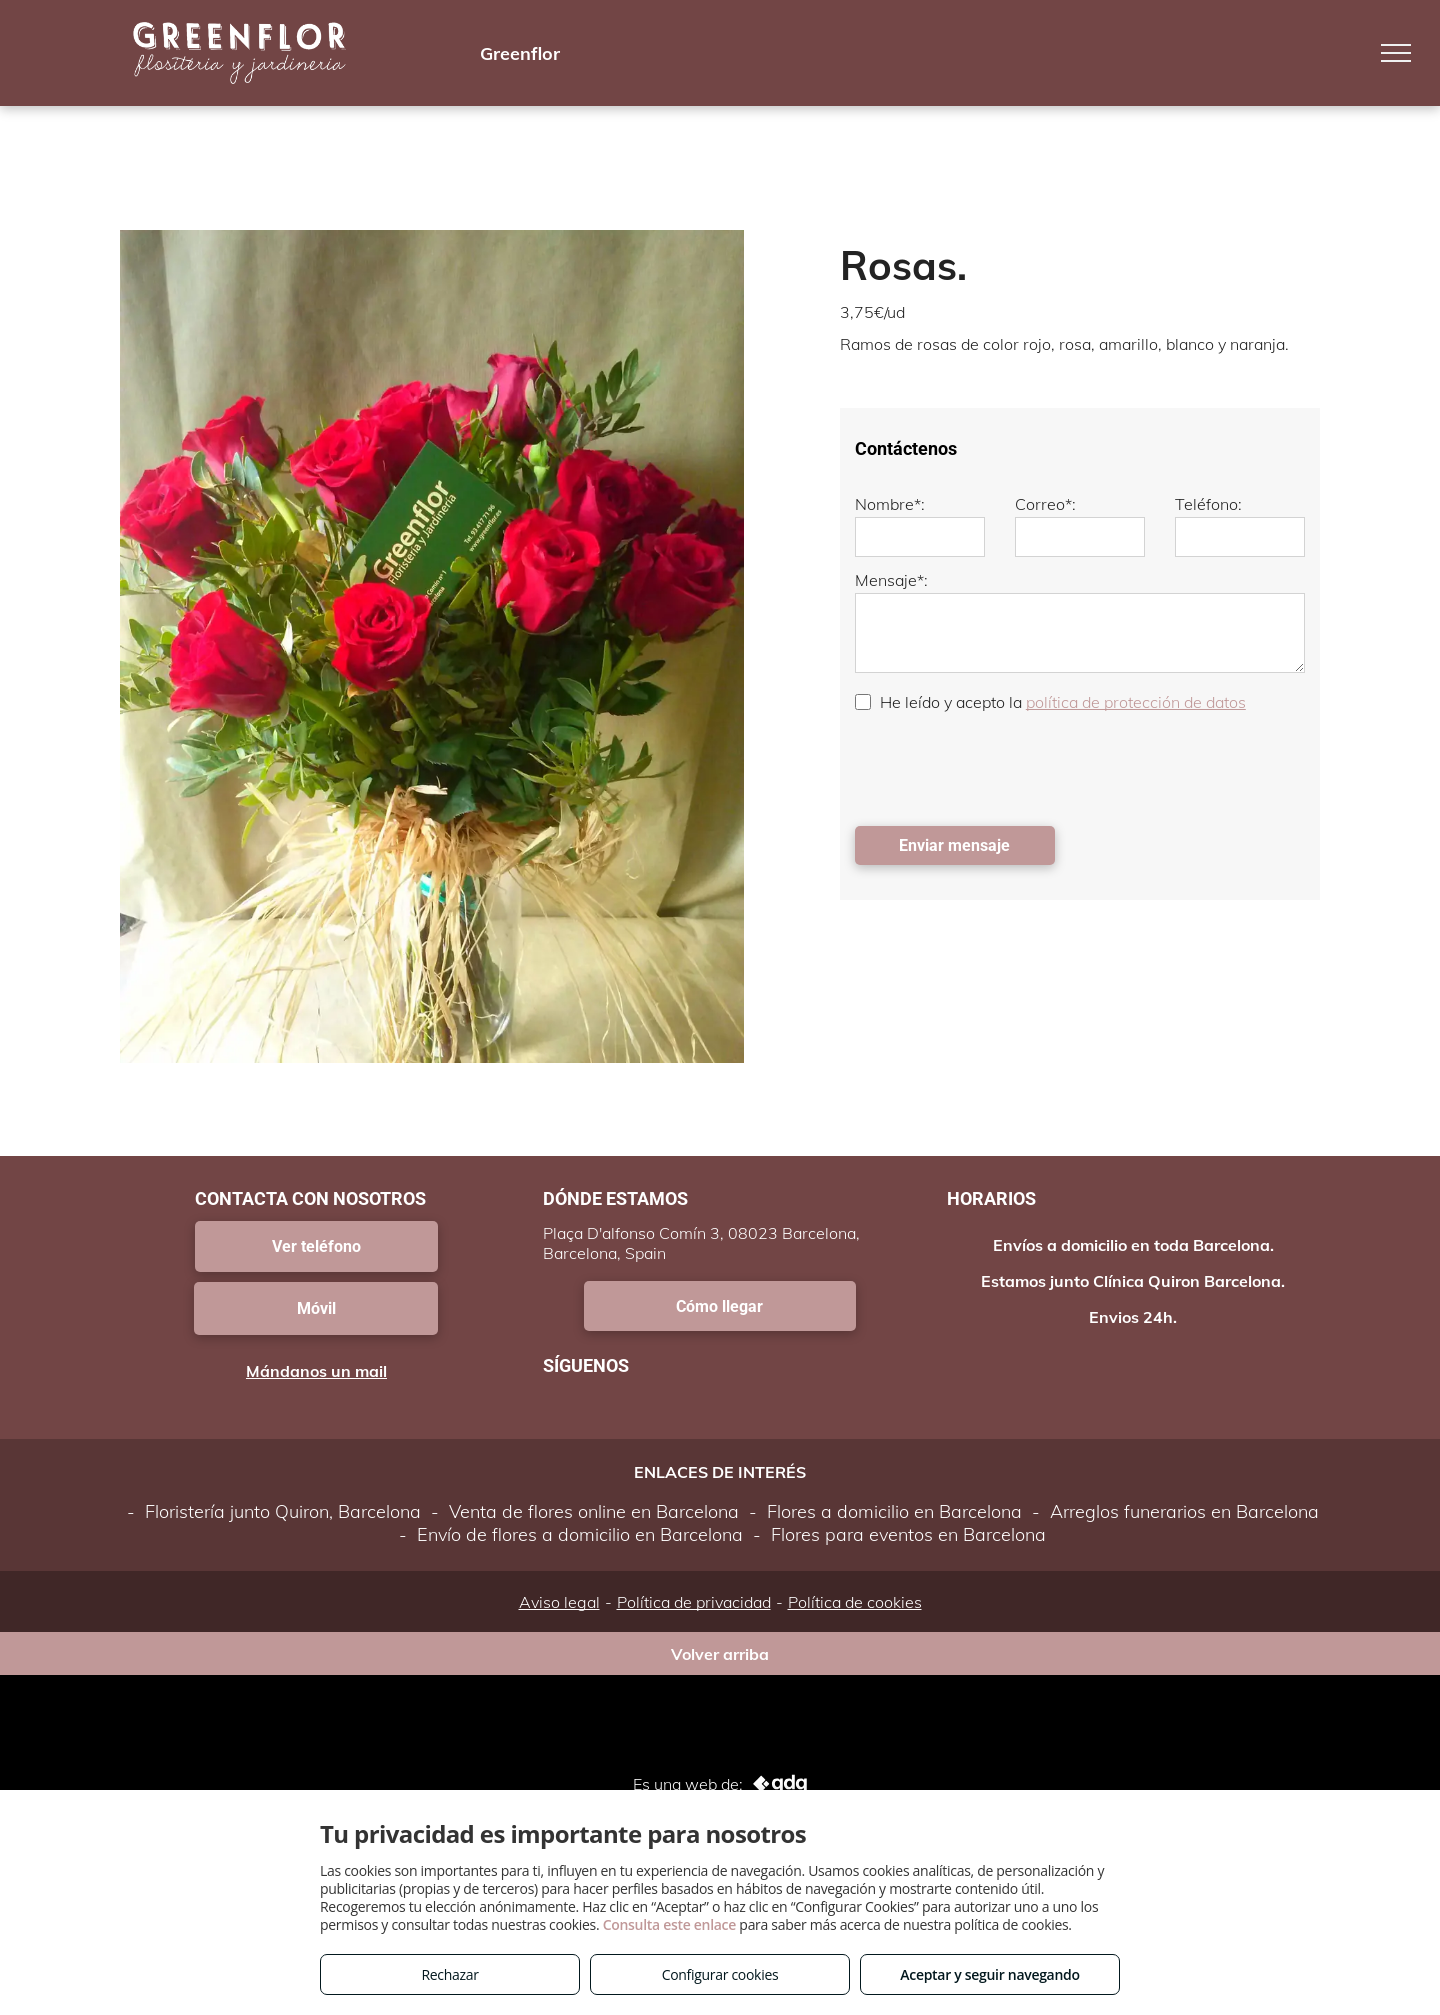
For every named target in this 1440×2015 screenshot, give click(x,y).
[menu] (1396, 53)
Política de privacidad (694, 1602)
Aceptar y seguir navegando (989, 1974)
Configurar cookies (720, 1974)
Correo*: (1045, 504)
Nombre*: (890, 504)
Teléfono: (1208, 504)
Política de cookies (855, 1602)
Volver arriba (720, 1654)
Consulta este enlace (669, 1924)
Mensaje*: (891, 580)
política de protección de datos (1136, 702)
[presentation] (1007, 767)
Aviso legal (559, 1602)
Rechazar (449, 1974)
